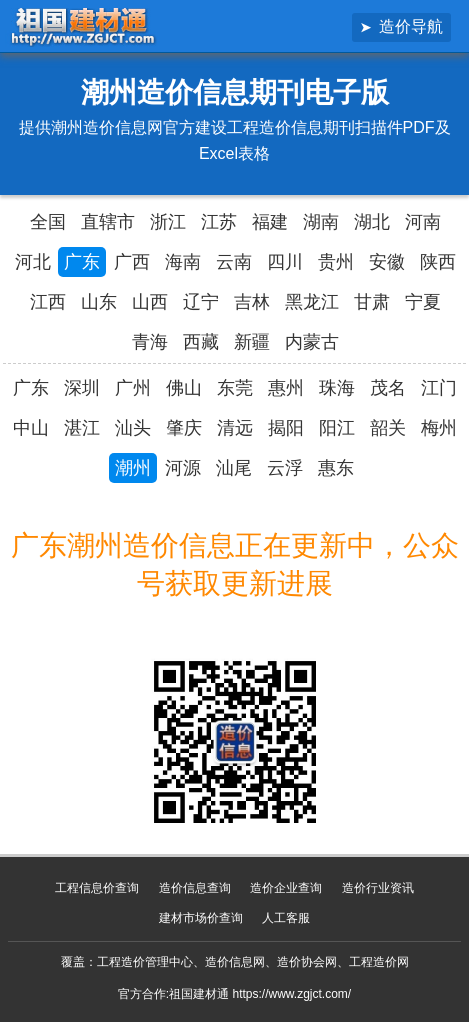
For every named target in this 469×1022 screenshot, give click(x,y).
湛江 (82, 428)
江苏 (219, 222)
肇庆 (184, 428)
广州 (133, 388)
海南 (183, 262)
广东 (82, 262)
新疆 (252, 342)
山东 (99, 302)
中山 (31, 428)
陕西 (438, 262)
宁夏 (423, 302)
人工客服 (286, 918)
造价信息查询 (195, 888)
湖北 (372, 222)
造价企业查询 (286, 888)
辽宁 (201, 302)
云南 (234, 262)
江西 (48, 302)
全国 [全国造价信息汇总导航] (48, 222)
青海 (150, 342)
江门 (439, 388)
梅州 (439, 428)
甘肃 (372, 302)
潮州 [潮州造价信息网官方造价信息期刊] (133, 468)
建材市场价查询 (201, 918)
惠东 (336, 468)
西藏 (201, 342)
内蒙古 (312, 342)
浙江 (168, 222)
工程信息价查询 (97, 888)
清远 (235, 428)
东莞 (235, 388)
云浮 (285, 468)
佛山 (184, 388)
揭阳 (286, 428)
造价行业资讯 (378, 888)
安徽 (387, 262)
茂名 (388, 388)
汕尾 (234, 468)
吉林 (252, 302)
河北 (33, 262)
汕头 (133, 428)
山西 (150, 302)
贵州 (336, 262)
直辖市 (108, 222)
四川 (285, 262)
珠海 (337, 388)
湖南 (321, 222)
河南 (423, 222)
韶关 (388, 428)
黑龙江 (312, 302)
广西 (132, 262)
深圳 (82, 388)
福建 (270, 222)
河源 (183, 468)
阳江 (337, 428)
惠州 (286, 388)
